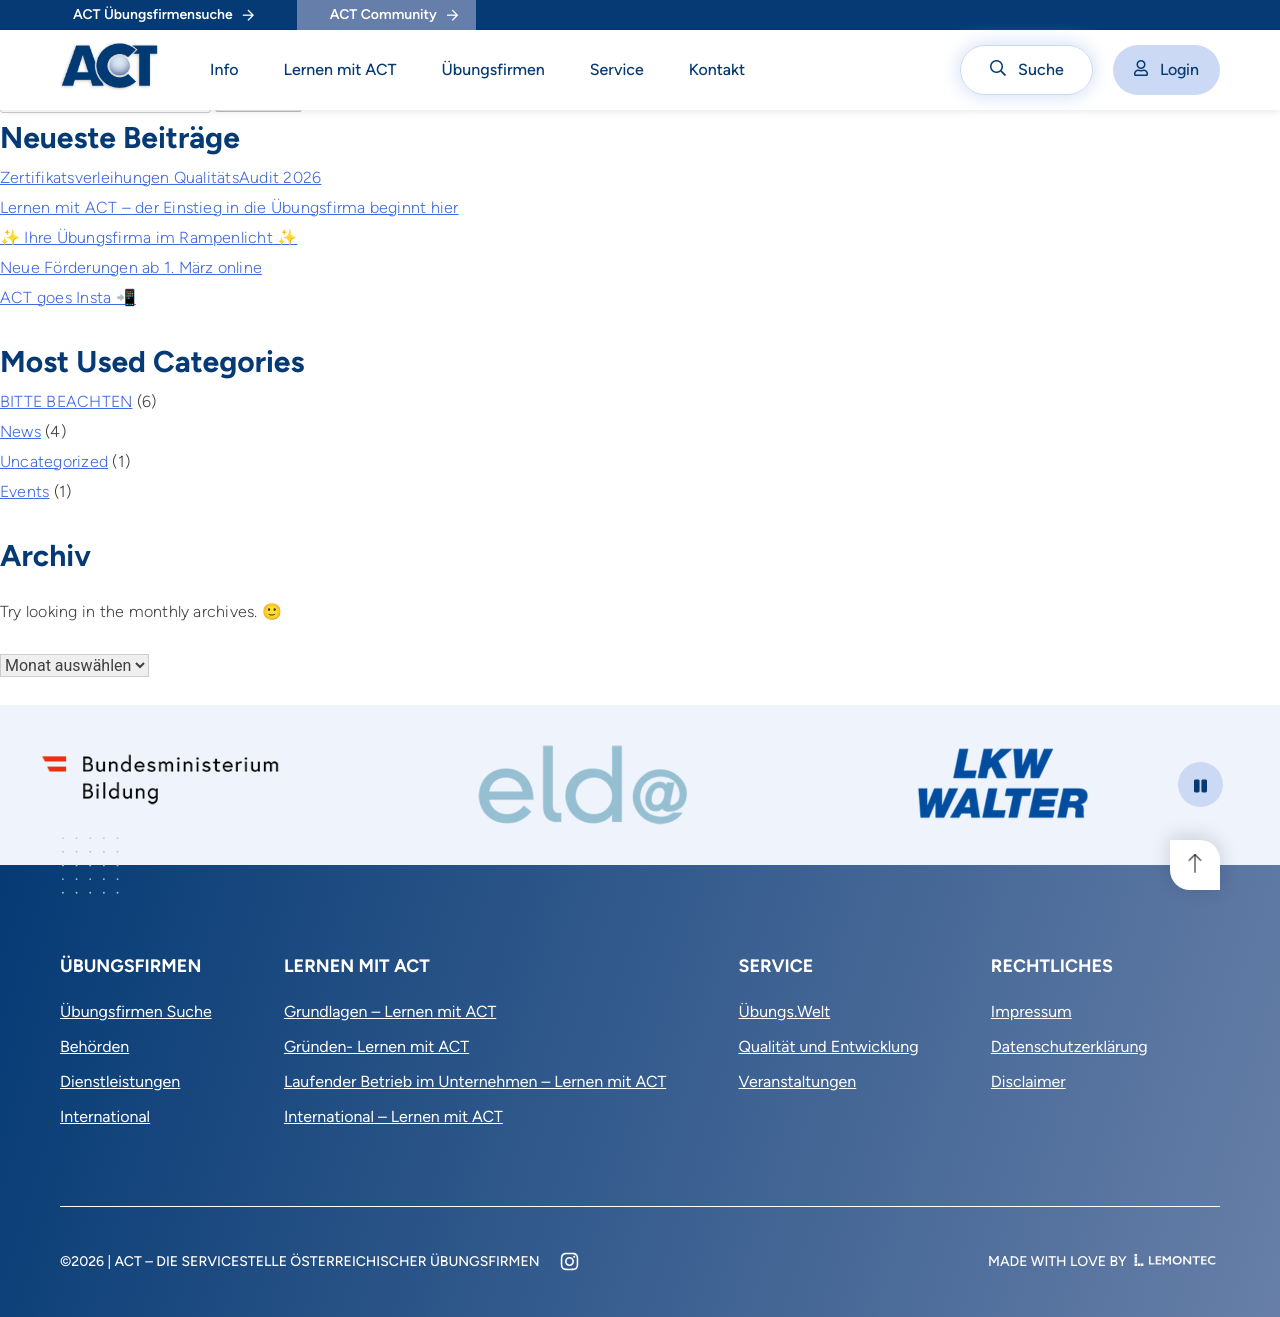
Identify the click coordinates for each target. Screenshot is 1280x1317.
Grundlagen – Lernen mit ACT (390, 1011)
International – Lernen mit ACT (393, 1116)
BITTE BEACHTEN (66, 401)
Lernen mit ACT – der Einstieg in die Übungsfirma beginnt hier (229, 207)
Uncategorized (54, 461)
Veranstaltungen (797, 1081)
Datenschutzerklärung (1069, 1046)
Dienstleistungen (120, 1081)
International (105, 1116)
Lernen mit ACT (340, 69)
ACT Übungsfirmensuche (163, 14)
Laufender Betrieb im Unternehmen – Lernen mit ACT (475, 1081)
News (20, 431)
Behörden (94, 1046)
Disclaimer (1028, 1081)
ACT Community (394, 14)
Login (1166, 69)
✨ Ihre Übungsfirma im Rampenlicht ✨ (148, 237)
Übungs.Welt (784, 1011)
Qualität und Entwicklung (828, 1046)
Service (617, 69)
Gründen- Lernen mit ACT (376, 1046)
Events (24, 491)
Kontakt (717, 69)
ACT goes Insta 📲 (68, 297)
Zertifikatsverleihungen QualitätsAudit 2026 (160, 177)
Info (224, 69)
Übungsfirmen (493, 69)
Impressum (1031, 1011)
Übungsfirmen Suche (136, 1011)
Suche (1027, 69)
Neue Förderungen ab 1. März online (131, 267)
